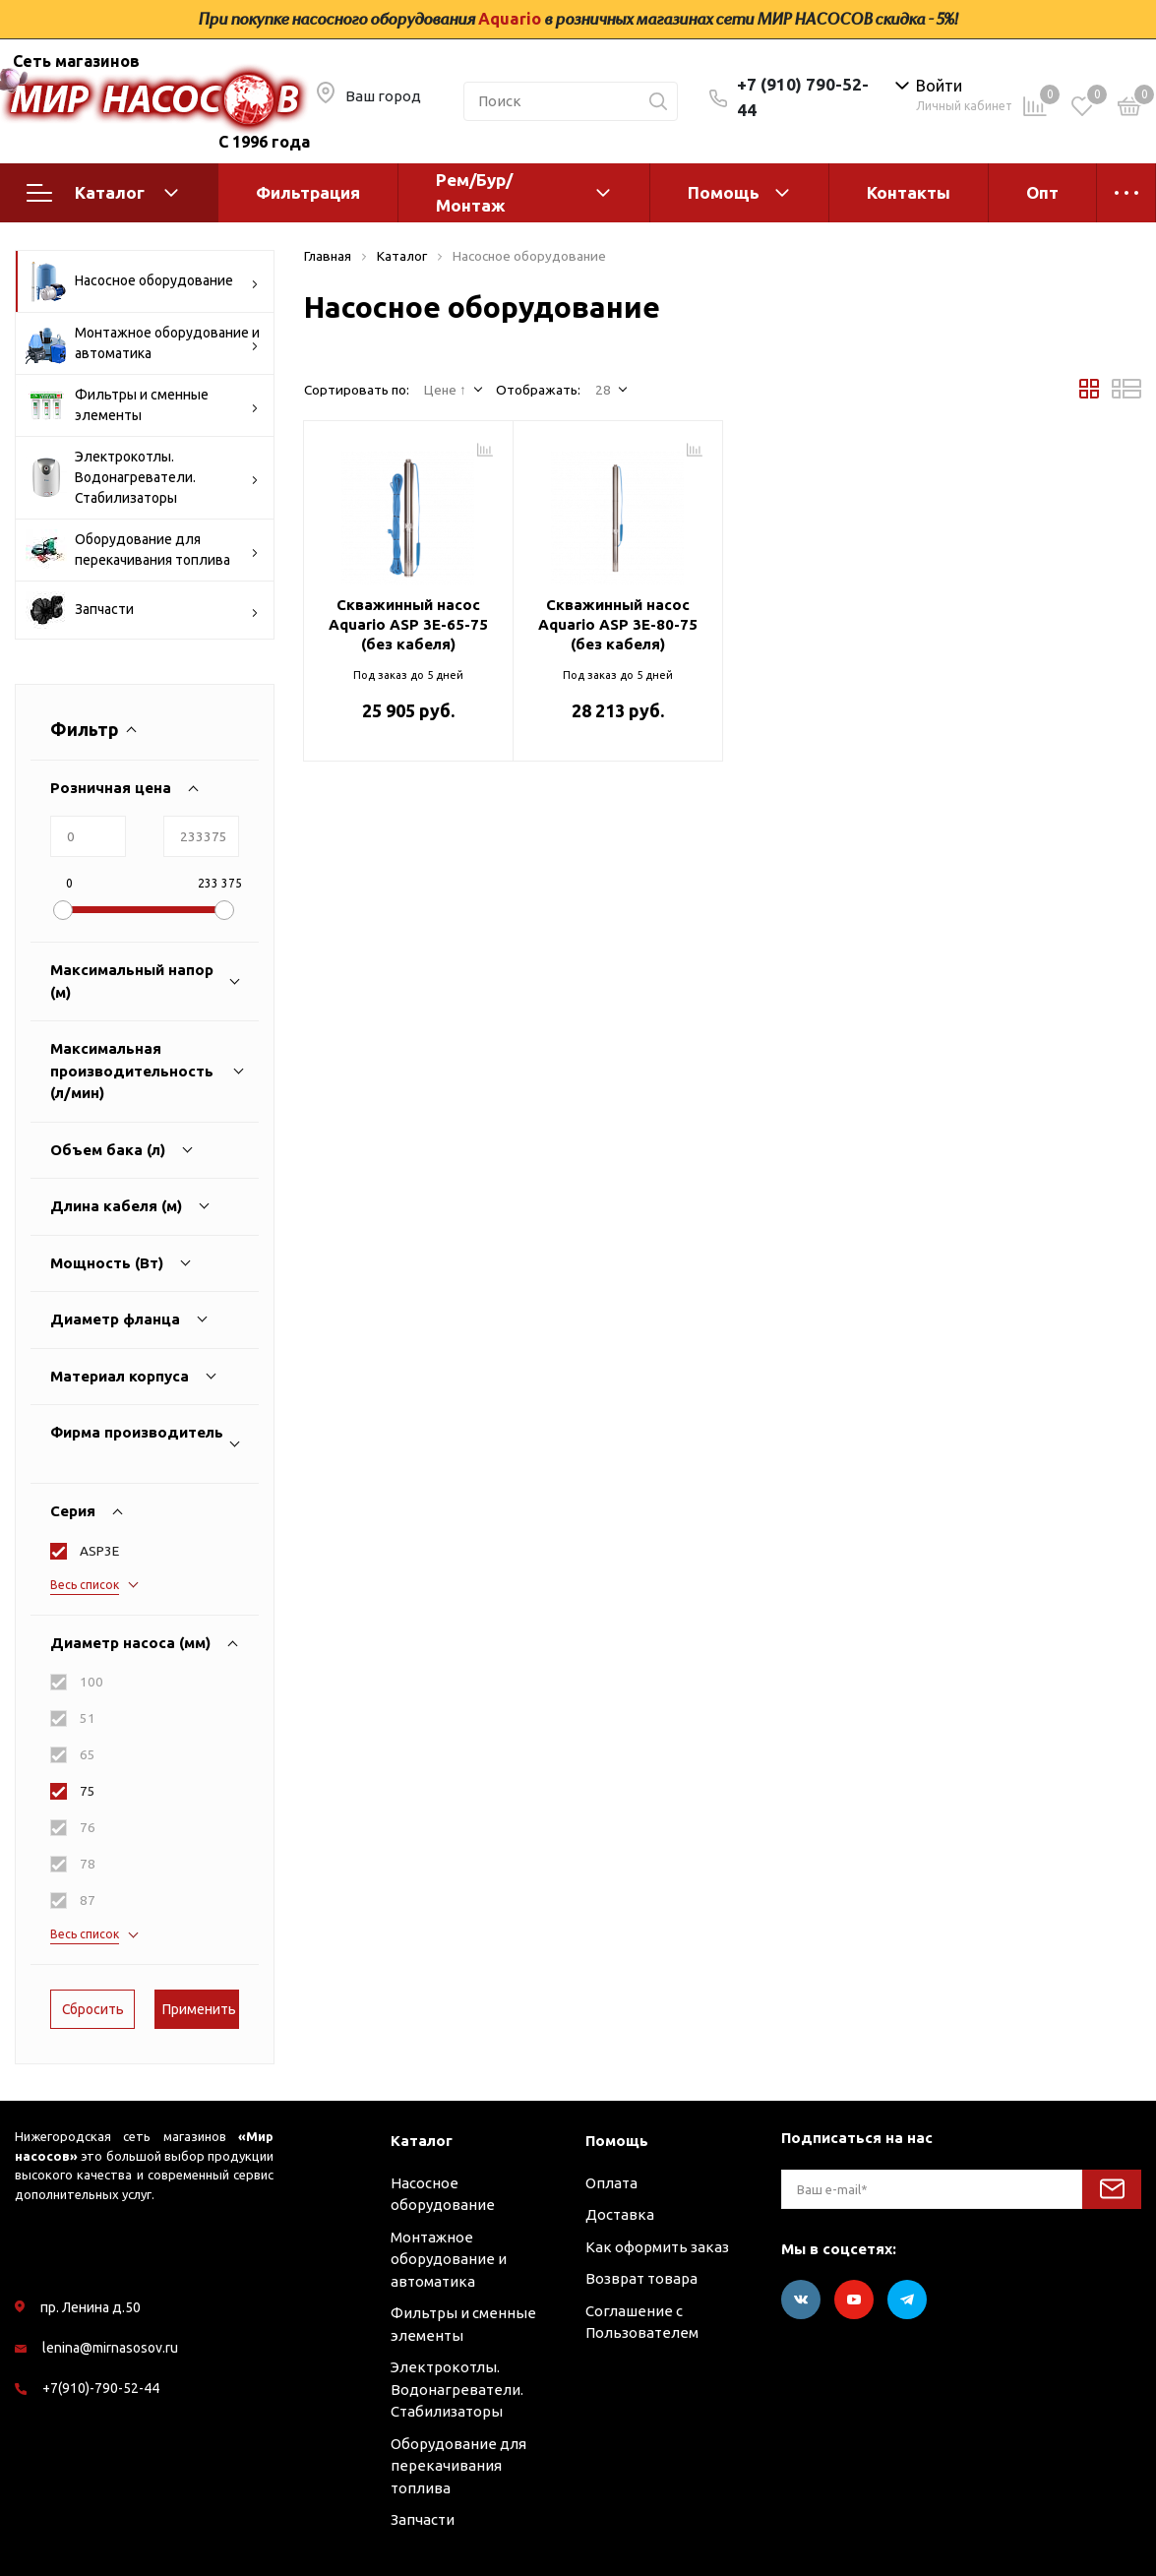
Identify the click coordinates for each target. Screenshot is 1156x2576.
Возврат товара (641, 2278)
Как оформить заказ (657, 2247)
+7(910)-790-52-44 (100, 2388)
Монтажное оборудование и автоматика (143, 343)
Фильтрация (308, 192)
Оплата (611, 2183)
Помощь (724, 192)
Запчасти (142, 610)
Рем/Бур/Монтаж (474, 192)
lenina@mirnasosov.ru (110, 2348)
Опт (1042, 192)
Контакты (908, 192)
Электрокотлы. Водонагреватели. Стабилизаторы (142, 477)
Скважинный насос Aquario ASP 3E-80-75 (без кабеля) (618, 624)
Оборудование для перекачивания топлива (142, 550)
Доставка (619, 2214)
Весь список (84, 1584)
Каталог (102, 193)
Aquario (509, 19)
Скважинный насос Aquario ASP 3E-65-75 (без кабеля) (408, 624)
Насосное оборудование (142, 281)
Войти (939, 85)
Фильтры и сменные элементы (142, 405)
